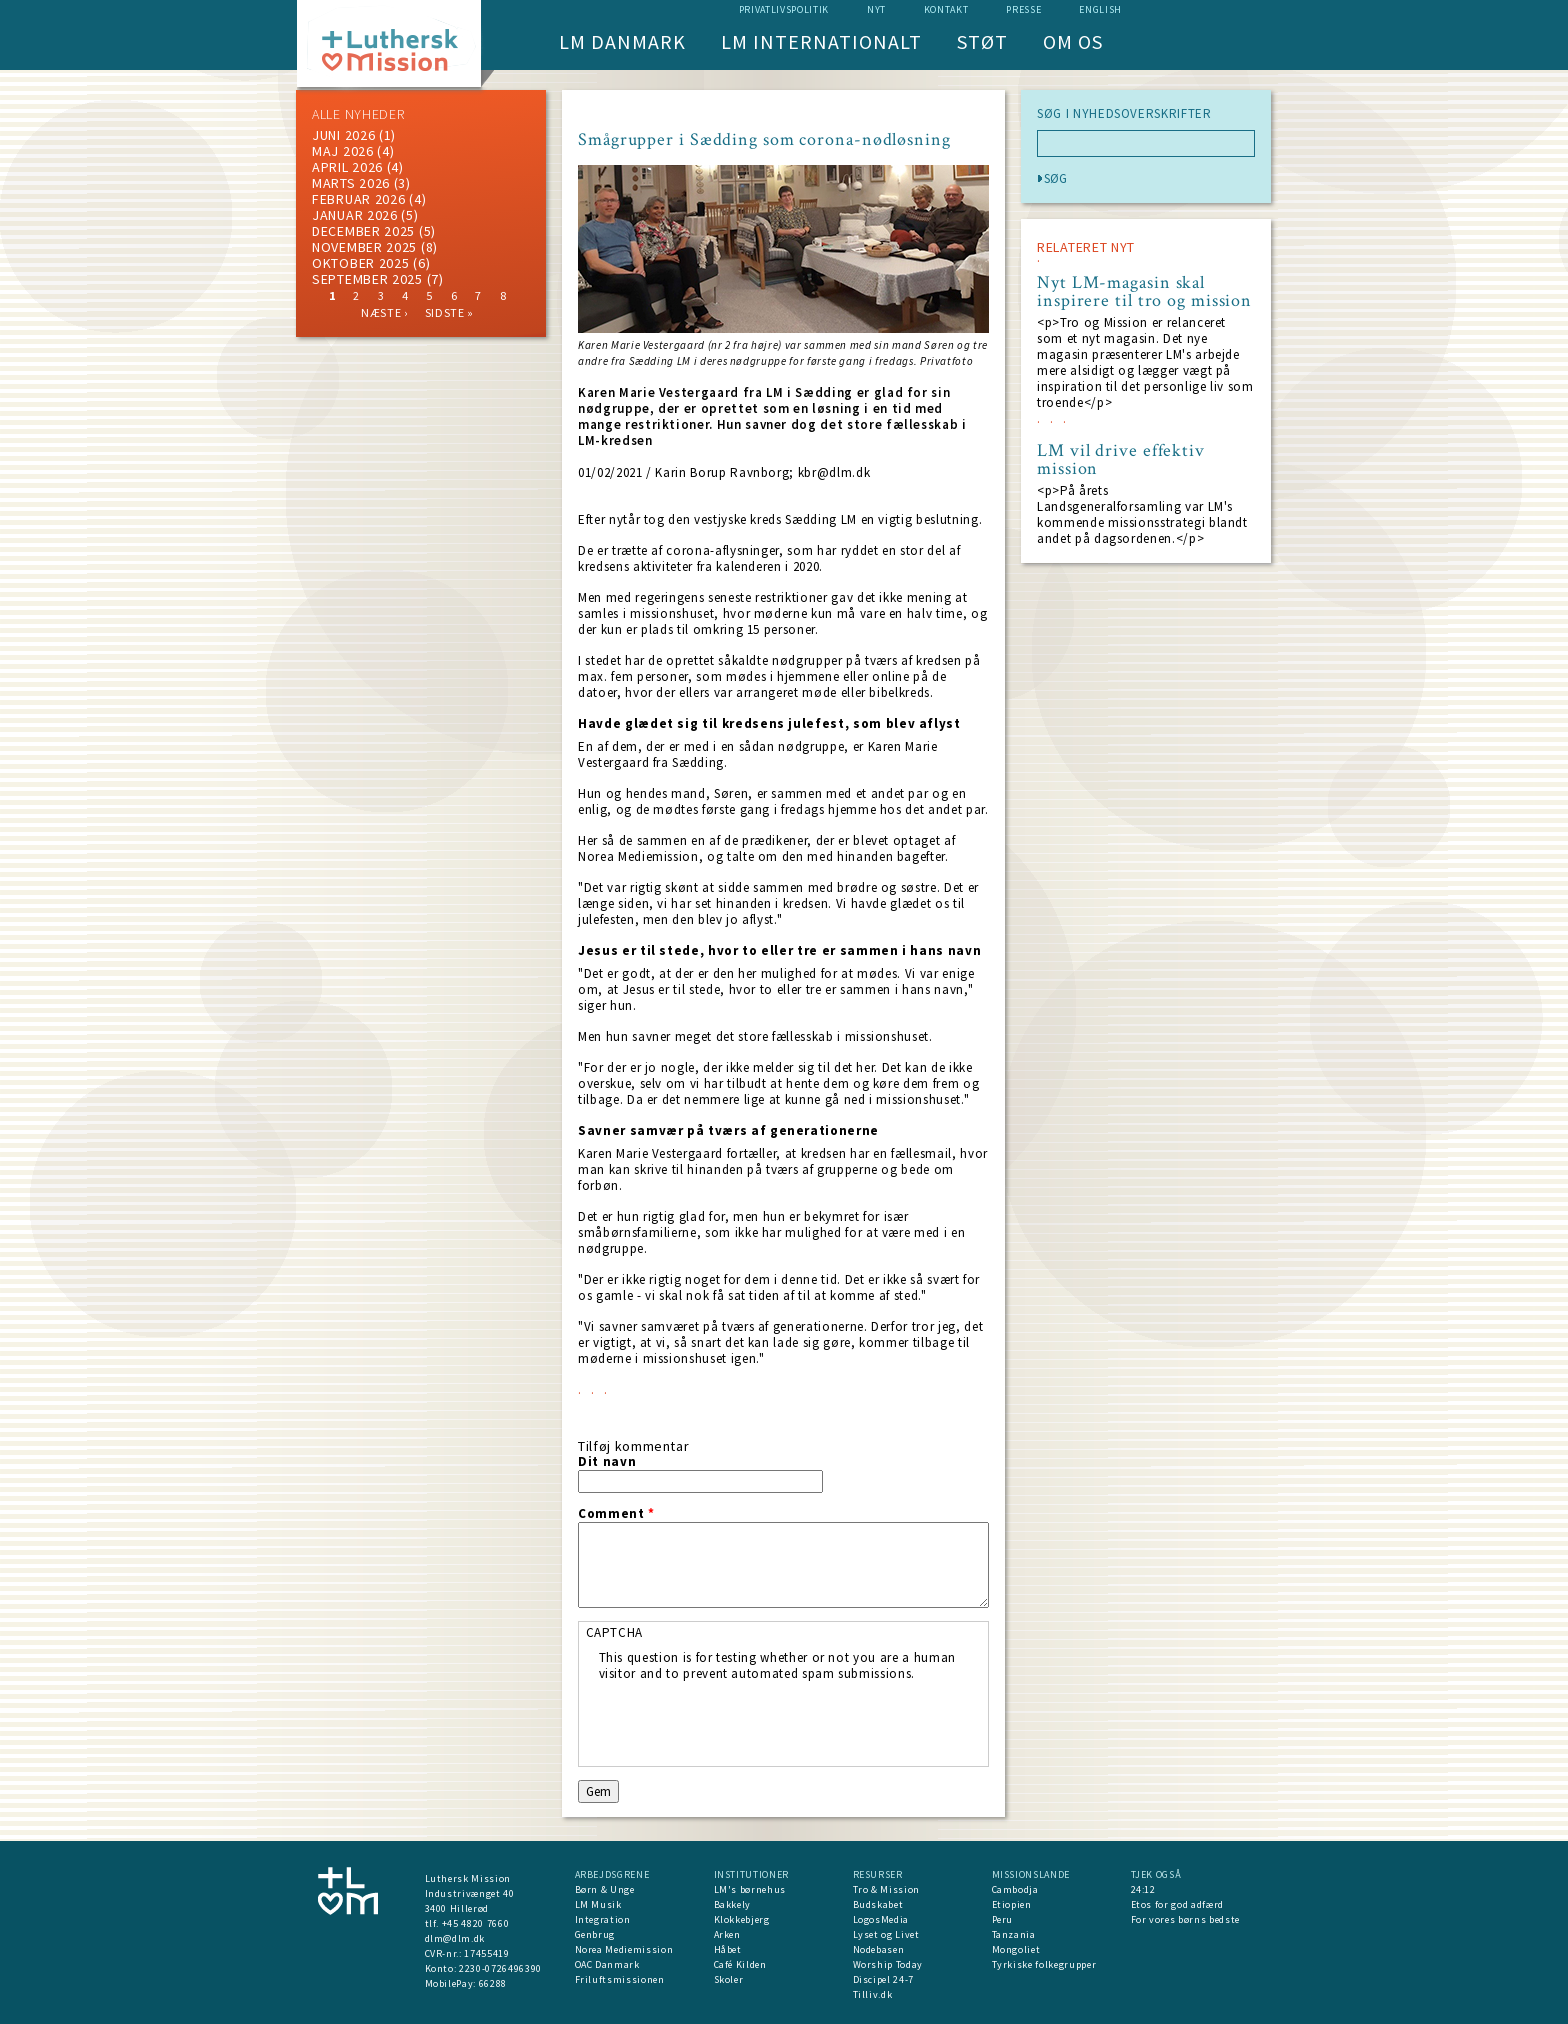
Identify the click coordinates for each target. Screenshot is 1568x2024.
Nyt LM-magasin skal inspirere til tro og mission (1144, 292)
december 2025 (363, 231)
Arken (727, 1934)
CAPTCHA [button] (615, 1632)
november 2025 (364, 247)
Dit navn (607, 1462)
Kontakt (946, 9)
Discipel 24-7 (883, 1979)
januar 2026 (355, 215)
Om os (1073, 41)
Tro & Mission (886, 1889)
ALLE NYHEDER (358, 114)
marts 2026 (351, 183)
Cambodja (1015, 1889)
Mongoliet (1016, 1949)
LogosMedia (881, 1919)
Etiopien (1012, 1904)
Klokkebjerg (742, 1919)
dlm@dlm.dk (455, 1938)
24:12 (1143, 1889)
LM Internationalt (821, 41)
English (1100, 9)
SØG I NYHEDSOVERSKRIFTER (1124, 114)
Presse (1023, 9)
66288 (493, 1983)
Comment (616, 1514)
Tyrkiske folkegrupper (1044, 1964)
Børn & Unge (605, 1889)
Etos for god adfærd (1177, 1904)
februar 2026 (358, 199)
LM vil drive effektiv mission (1121, 460)
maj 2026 (343, 151)
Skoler (729, 1979)
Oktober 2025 (360, 263)
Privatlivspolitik (784, 9)
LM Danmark (622, 41)
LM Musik (598, 1904)
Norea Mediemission (624, 1949)
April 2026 (347, 167)
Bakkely (733, 1904)
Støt (982, 41)
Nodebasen (879, 1949)
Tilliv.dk (873, 1994)
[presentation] (751, 1721)
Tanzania (1014, 1934)
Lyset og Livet (886, 1934)
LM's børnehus (750, 1889)
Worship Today (888, 1964)
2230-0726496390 (500, 1968)
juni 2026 (343, 135)
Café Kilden (740, 1964)
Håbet (728, 1949)
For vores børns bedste (1185, 1919)
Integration (603, 1919)
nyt (876, 9)
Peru (1003, 1919)
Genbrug (595, 1934)
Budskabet (878, 1904)
